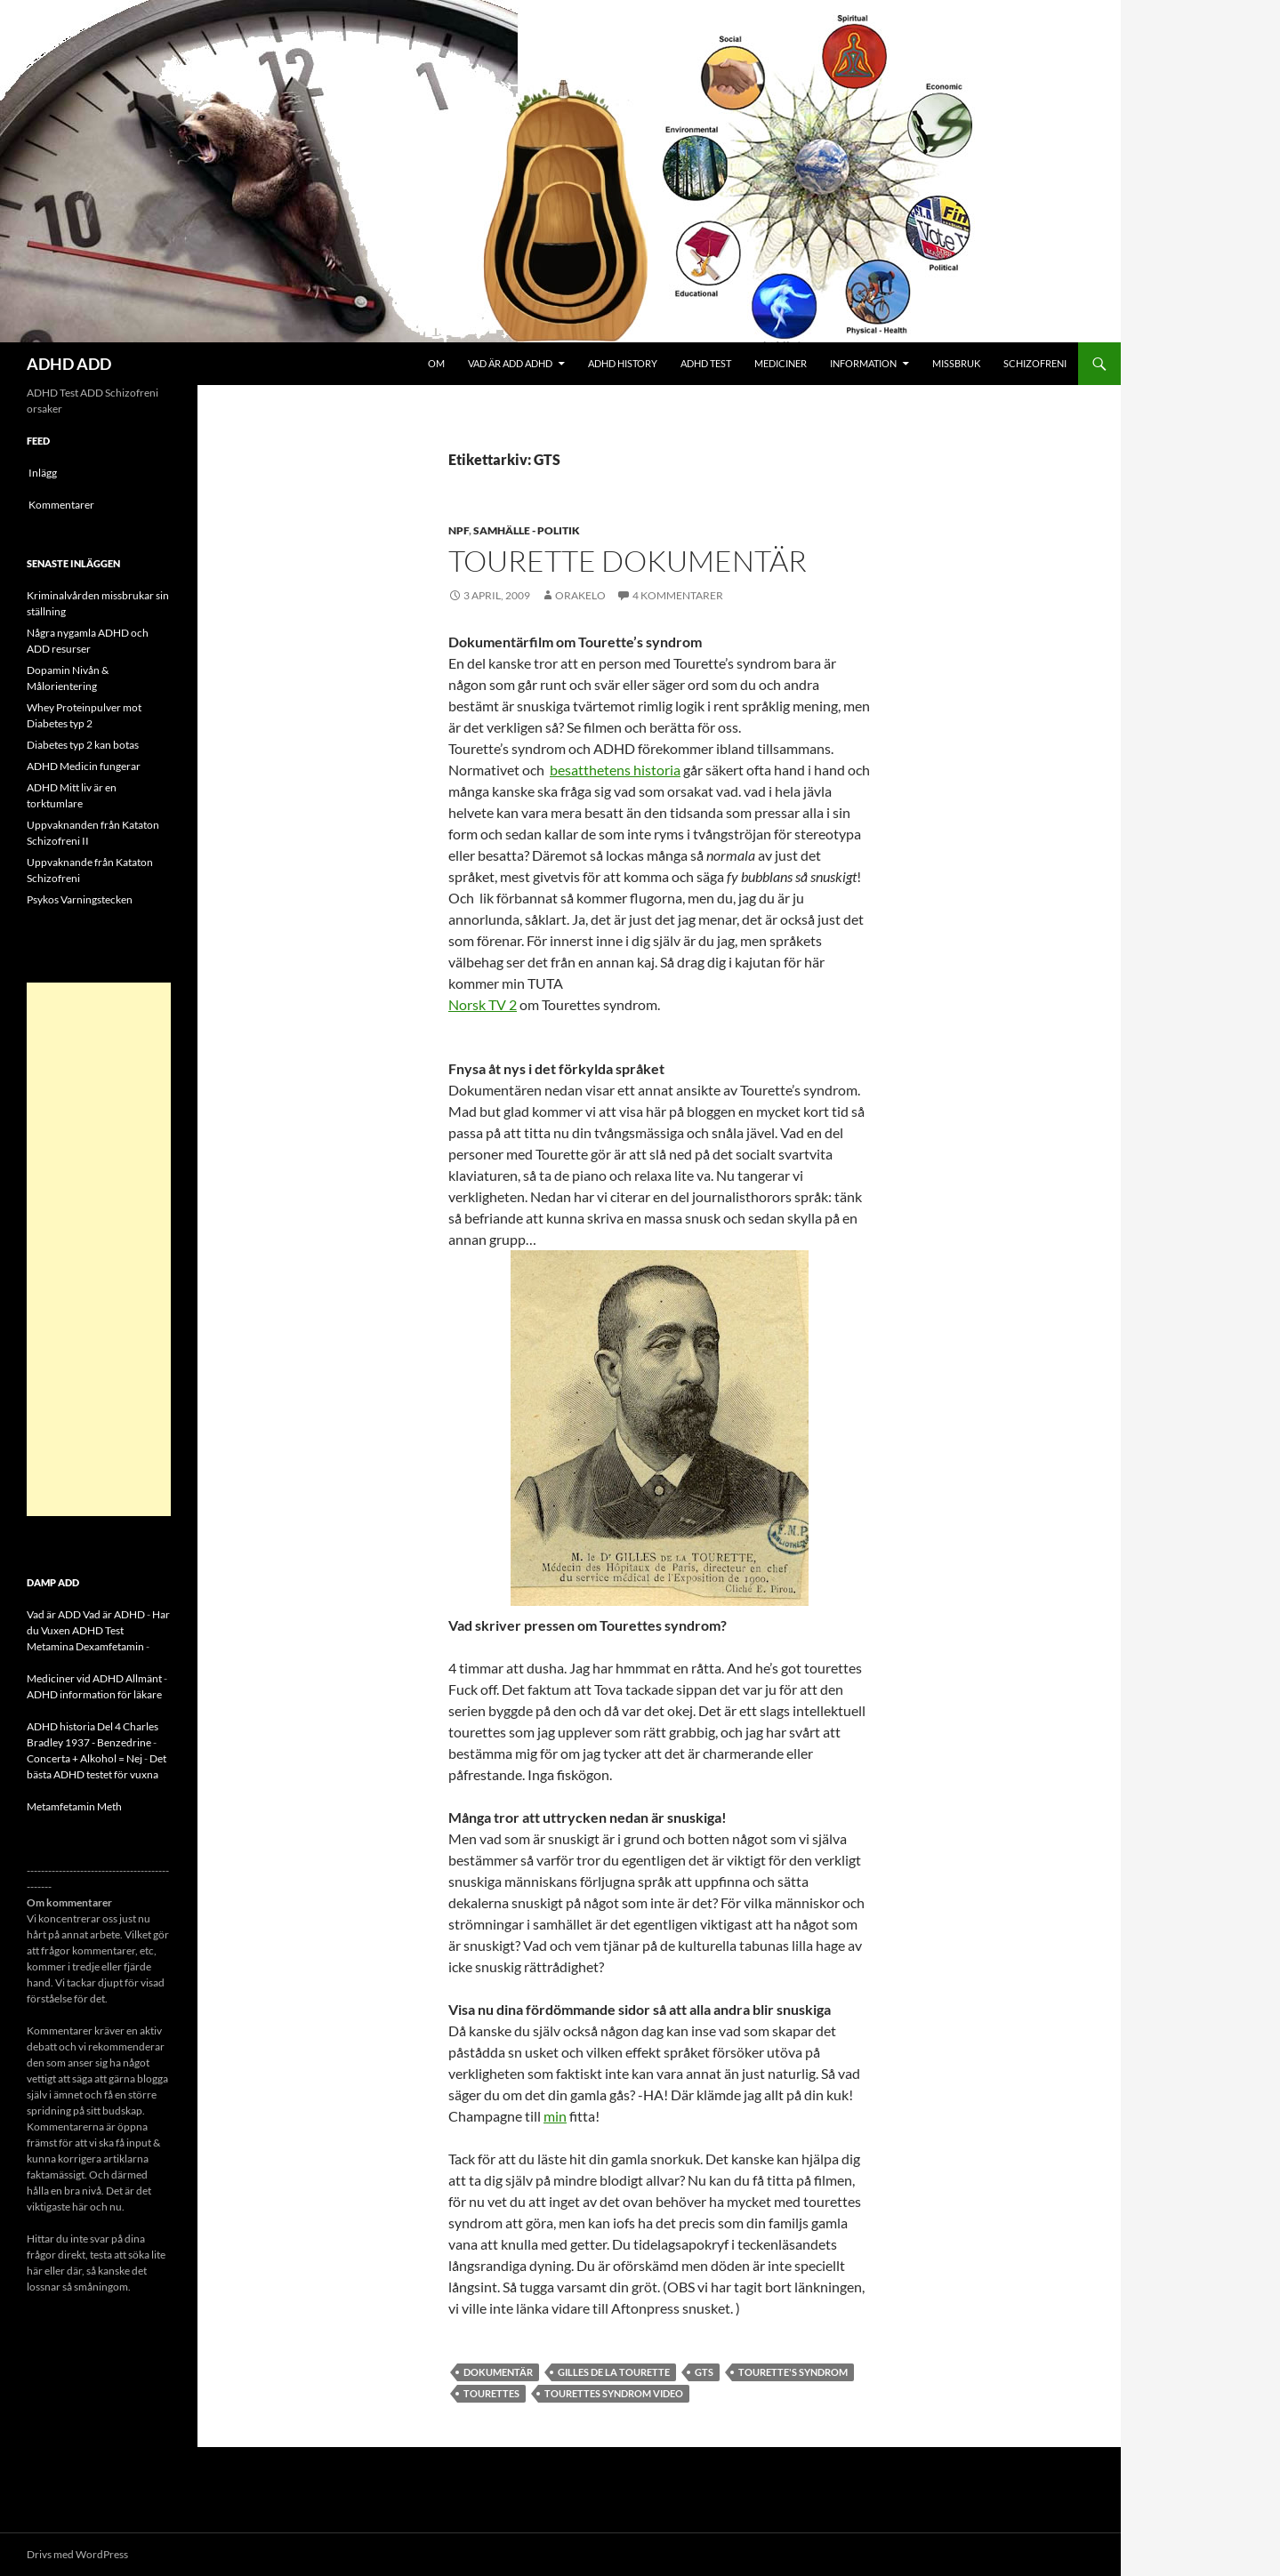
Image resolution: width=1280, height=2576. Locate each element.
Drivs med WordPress (77, 2554)
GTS (704, 2372)
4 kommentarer (677, 595)
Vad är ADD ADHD (510, 363)
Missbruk (956, 363)
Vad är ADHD (114, 1614)
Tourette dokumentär (627, 560)
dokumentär (498, 2372)
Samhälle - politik (526, 530)
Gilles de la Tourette (614, 2372)
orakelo (580, 595)
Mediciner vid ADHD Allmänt (94, 1678)
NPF (458, 530)
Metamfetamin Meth (74, 1806)
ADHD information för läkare (94, 1694)
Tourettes (491, 2393)
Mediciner (780, 363)
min (555, 2115)
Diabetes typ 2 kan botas (83, 744)
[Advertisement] (99, 1249)
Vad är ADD (54, 1614)
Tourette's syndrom (793, 2372)
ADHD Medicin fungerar (84, 766)
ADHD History (622, 363)
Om (436, 363)
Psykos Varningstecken (80, 899)
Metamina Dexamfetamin (85, 1646)
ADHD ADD (69, 363)
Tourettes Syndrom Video (613, 2393)
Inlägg (42, 472)
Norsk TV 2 (482, 1004)
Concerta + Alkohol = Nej (84, 1758)
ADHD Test (705, 363)
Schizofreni (1035, 363)
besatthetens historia (615, 769)
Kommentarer (61, 504)
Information (863, 363)
